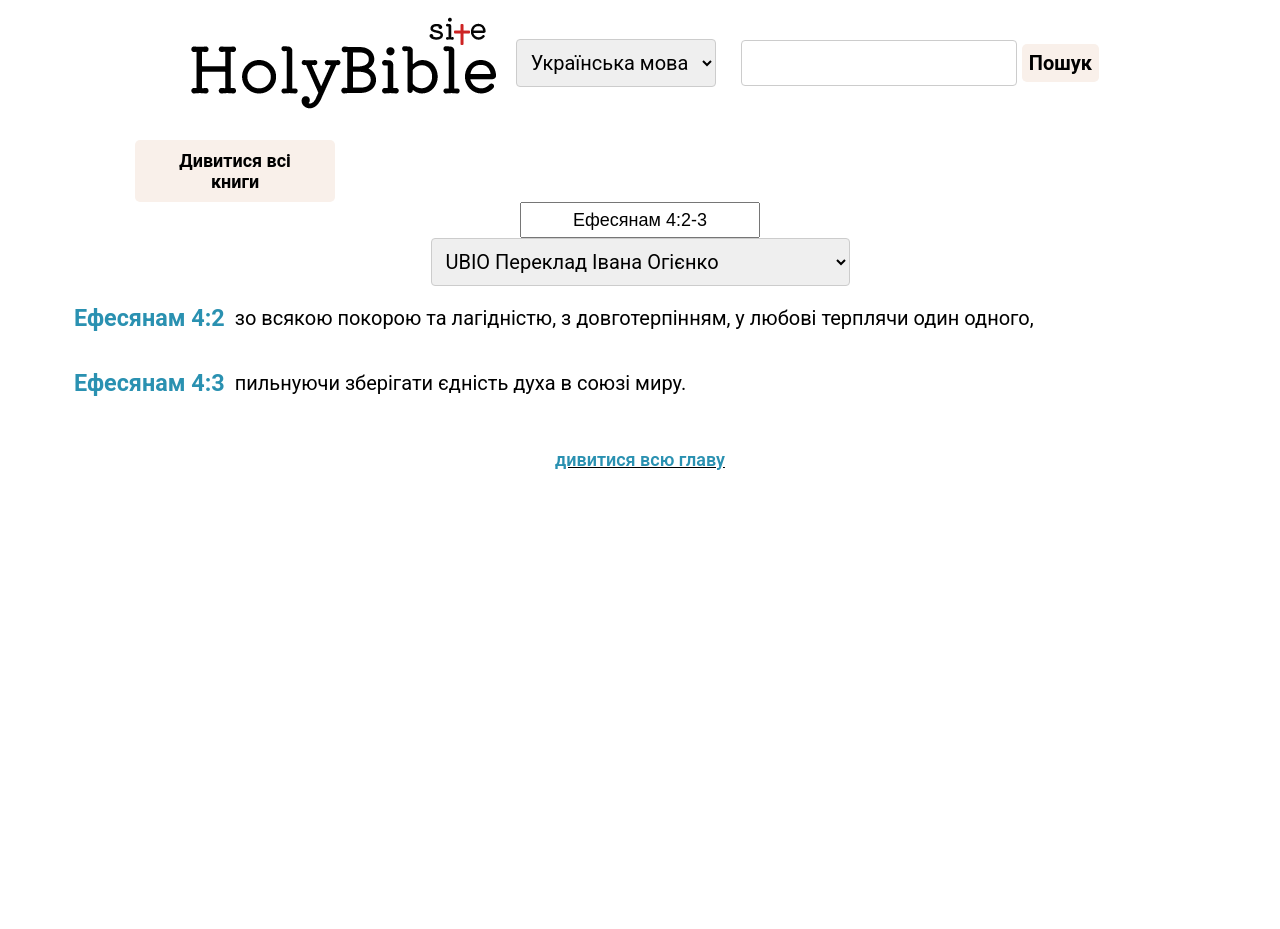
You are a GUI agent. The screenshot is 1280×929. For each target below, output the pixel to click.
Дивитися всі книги (235, 171)
